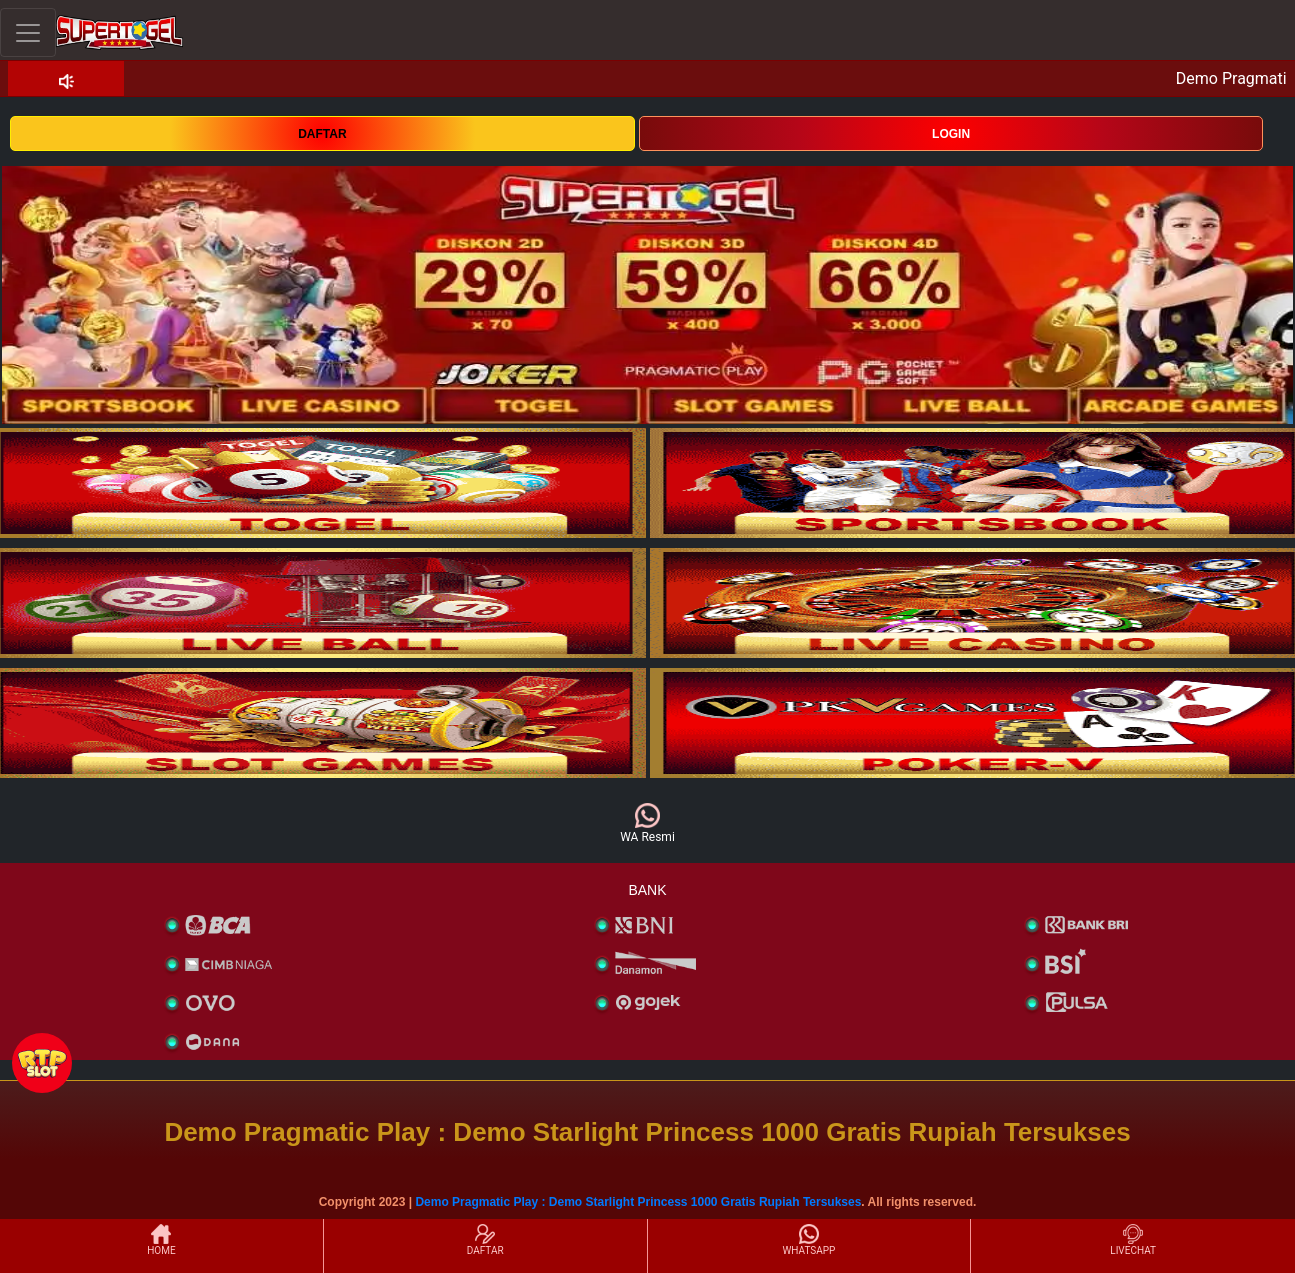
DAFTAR (322, 134)
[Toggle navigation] (28, 32)
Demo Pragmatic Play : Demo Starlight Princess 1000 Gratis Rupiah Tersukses (638, 1202)
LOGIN (951, 134)
